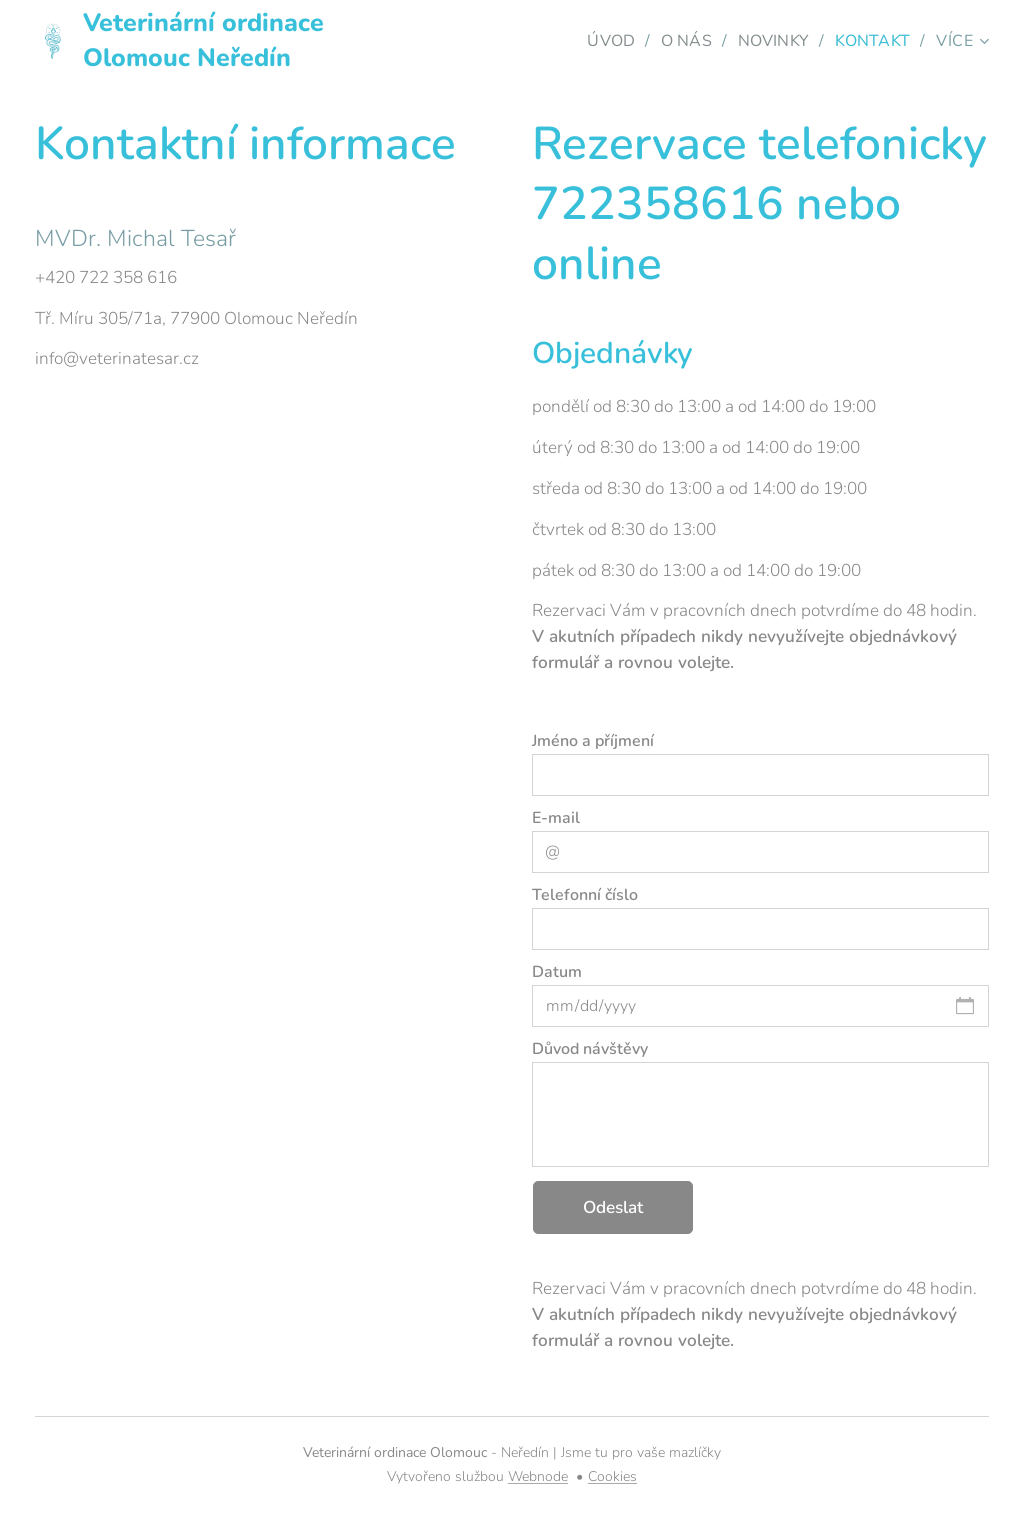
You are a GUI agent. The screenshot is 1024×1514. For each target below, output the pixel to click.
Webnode (538, 1476)
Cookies (612, 1476)
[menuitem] (604, 41)
